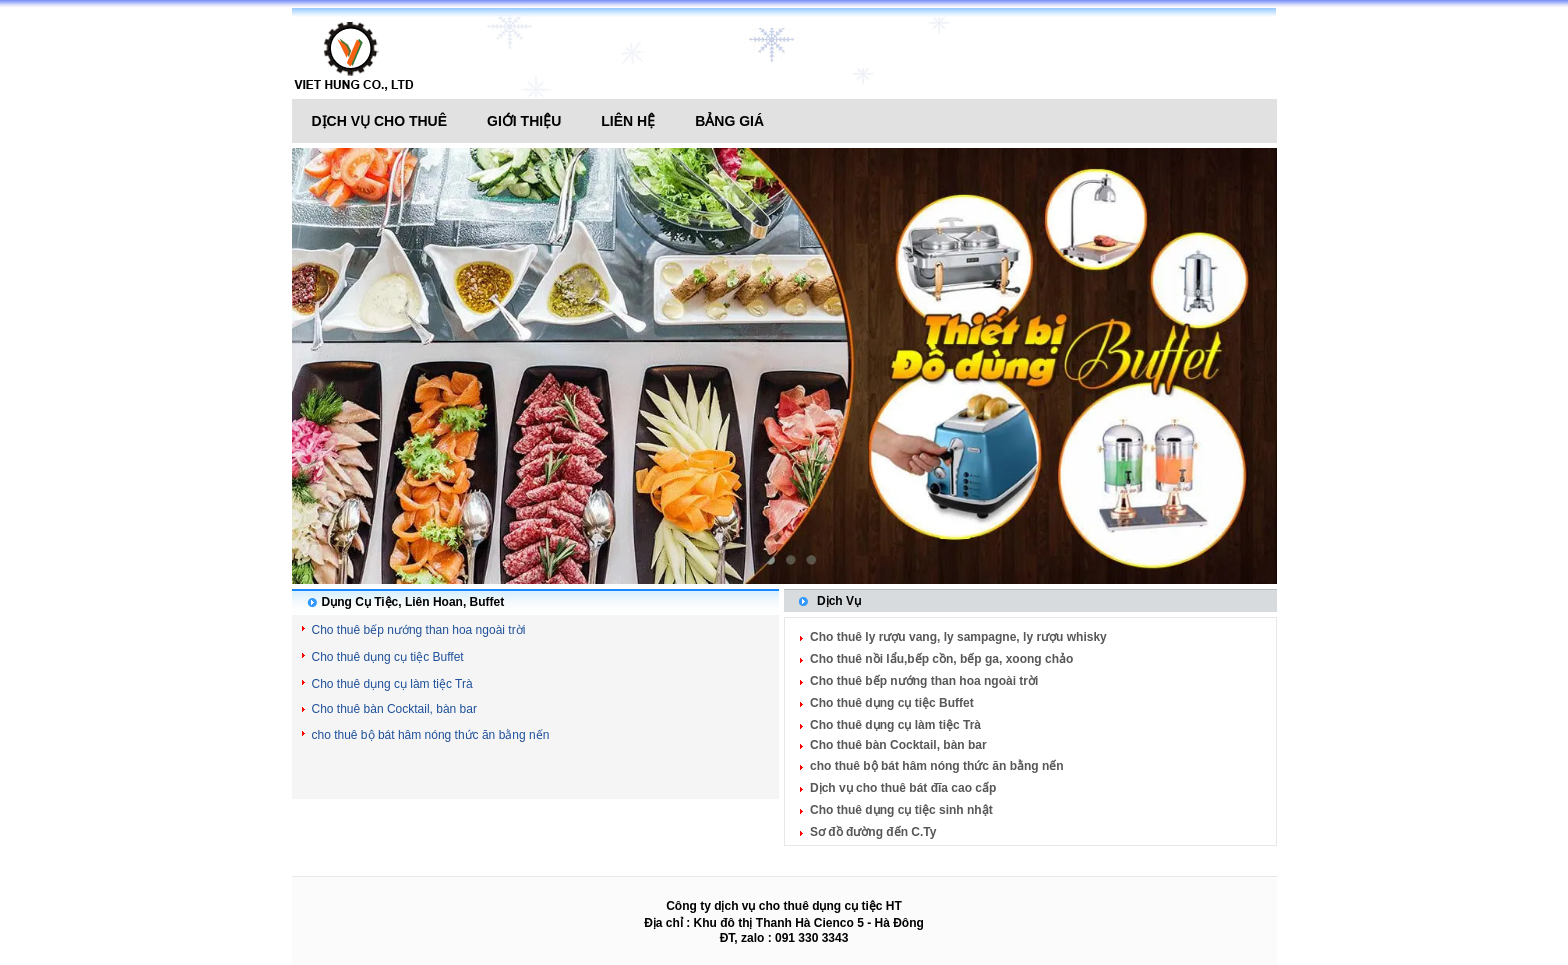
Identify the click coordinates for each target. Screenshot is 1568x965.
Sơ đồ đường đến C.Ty (873, 832)
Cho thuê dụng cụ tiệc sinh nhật (901, 810)
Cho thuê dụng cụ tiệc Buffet (388, 657)
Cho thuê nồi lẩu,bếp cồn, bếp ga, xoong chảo (941, 659)
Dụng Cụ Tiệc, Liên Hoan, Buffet (413, 602)
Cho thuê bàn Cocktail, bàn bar (394, 709)
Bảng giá (729, 121)
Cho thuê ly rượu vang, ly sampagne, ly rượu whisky (958, 637)
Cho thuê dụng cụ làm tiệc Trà (392, 684)
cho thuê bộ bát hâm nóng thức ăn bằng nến (431, 735)
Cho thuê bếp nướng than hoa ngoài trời (419, 630)
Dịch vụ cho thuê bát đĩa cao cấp (903, 788)
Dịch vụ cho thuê (380, 121)
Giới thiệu (524, 121)
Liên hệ (628, 121)
